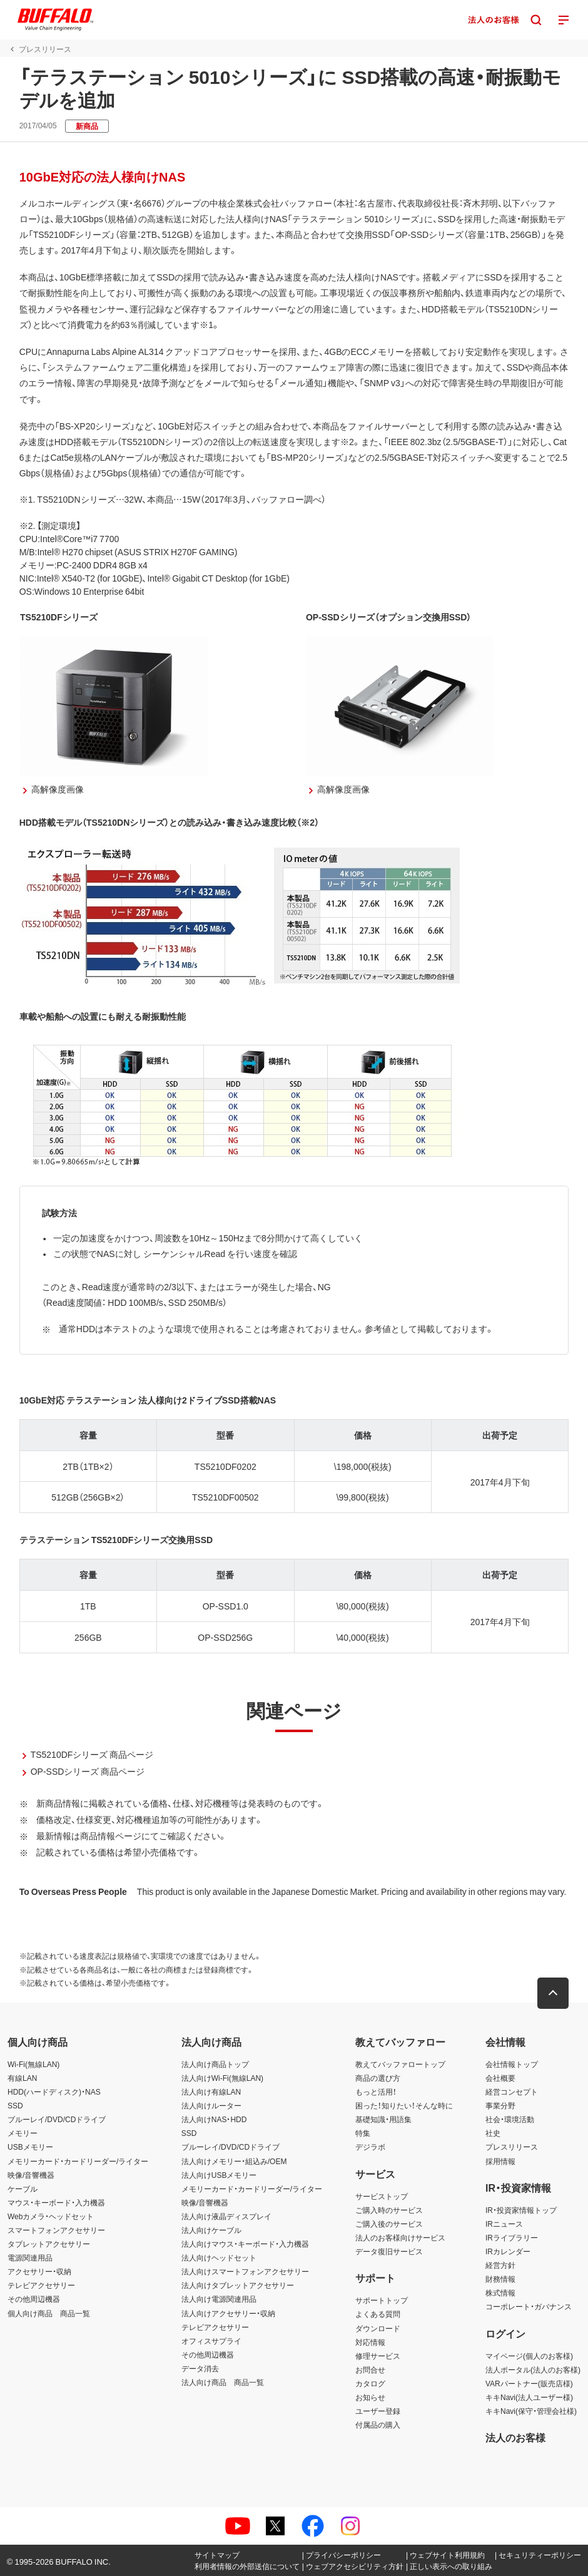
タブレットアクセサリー (49, 2243)
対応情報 (370, 2342)
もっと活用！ (376, 2091)
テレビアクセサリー (41, 2285)
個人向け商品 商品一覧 (49, 2313)
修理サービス (377, 2355)
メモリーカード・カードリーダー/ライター (78, 2161)
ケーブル (23, 2188)
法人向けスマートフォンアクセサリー (245, 2271)
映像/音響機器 (31, 2174)
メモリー (23, 2132)
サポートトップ (381, 2300)
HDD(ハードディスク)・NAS (54, 2091)
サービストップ (381, 2196)
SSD (15, 2105)
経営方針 (500, 2265)
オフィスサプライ (211, 2340)
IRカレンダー (507, 2251)
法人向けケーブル (211, 2229)
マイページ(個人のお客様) (529, 2355)
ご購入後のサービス (389, 2223)
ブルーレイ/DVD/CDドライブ (57, 2119)
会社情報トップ (511, 2064)
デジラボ (370, 2146)
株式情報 (500, 2292)
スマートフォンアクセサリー (56, 2229)
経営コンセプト (511, 2091)
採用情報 (500, 2161)
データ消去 (200, 2368)
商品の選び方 (377, 2077)
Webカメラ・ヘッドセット (51, 2216)
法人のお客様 (515, 2437)
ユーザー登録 (377, 2410)
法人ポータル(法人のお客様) (532, 2369)
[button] (553, 1993)
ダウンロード (377, 2328)
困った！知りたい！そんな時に (404, 2105)
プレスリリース (511, 2146)
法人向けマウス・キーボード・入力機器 (245, 2243)
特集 (362, 2132)
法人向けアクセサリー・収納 (228, 2313)
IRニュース (504, 2223)
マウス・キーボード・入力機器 (56, 2202)
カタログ (370, 2383)
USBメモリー (30, 2146)
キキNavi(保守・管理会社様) (531, 2410)
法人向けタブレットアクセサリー (237, 2285)
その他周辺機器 (34, 2298)
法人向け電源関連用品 (218, 2298)
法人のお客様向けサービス (400, 2237)
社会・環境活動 (509, 2119)
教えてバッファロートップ (400, 2064)
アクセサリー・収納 (39, 2271)
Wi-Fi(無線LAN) (33, 2064)
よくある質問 (377, 2313)
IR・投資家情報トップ (521, 2209)
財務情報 (500, 2278)
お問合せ (370, 2369)
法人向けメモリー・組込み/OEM (234, 2161)
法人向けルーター (211, 2105)
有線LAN (22, 2077)
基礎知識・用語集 (383, 2119)
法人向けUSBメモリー (219, 2174)
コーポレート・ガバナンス (528, 2306)
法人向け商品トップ (215, 2064)
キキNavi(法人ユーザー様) (529, 2397)
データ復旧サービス (389, 2251)
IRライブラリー (511, 2237)
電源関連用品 (30, 2257)
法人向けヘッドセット (218, 2257)
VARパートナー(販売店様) (529, 2383)
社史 (492, 2132)
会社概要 (500, 2077)
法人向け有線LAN (211, 2091)
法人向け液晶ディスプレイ (226, 2216)
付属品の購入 (377, 2424)
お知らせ (370, 2397)
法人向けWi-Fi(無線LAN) (222, 2077)
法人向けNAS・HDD (214, 2119)
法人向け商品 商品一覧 (222, 2382)
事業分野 (500, 2105)
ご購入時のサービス (389, 2209)
